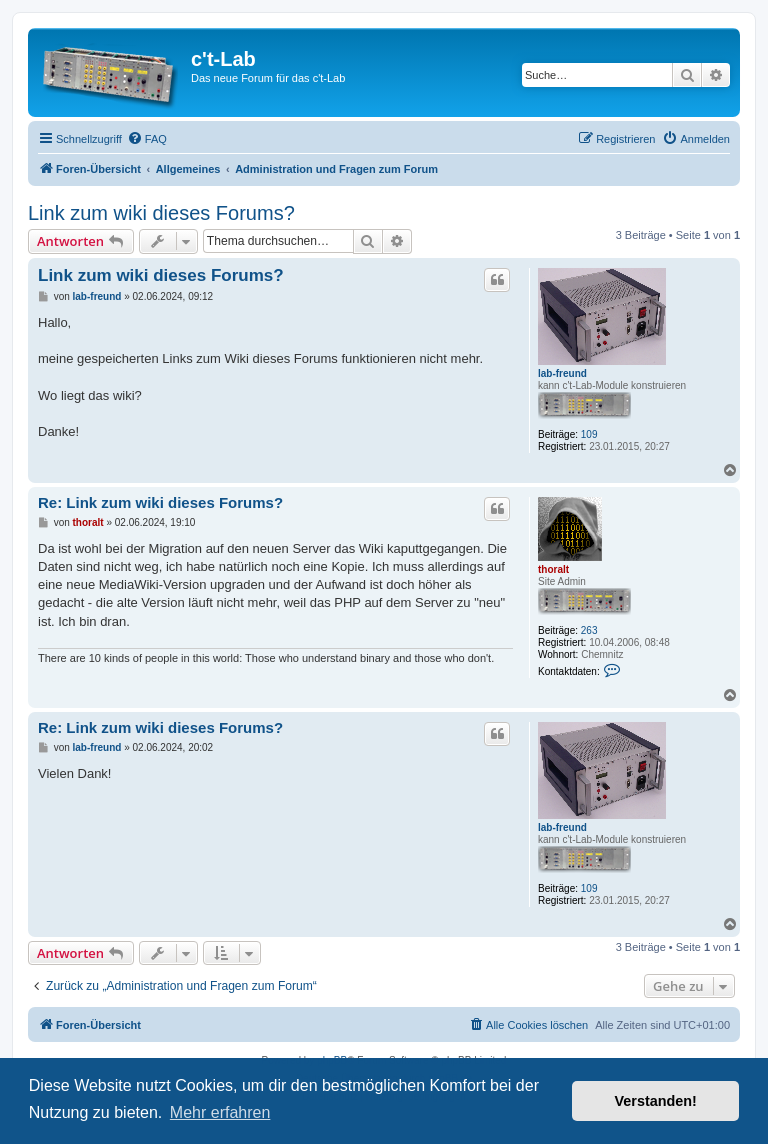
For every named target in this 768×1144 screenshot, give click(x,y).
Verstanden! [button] (656, 1101)
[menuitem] (147, 139)
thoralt (553, 569)
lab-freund (562, 373)
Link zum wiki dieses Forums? (161, 213)
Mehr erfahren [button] (220, 1112)
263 (589, 630)
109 (589, 434)
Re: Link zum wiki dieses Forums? (160, 502)
